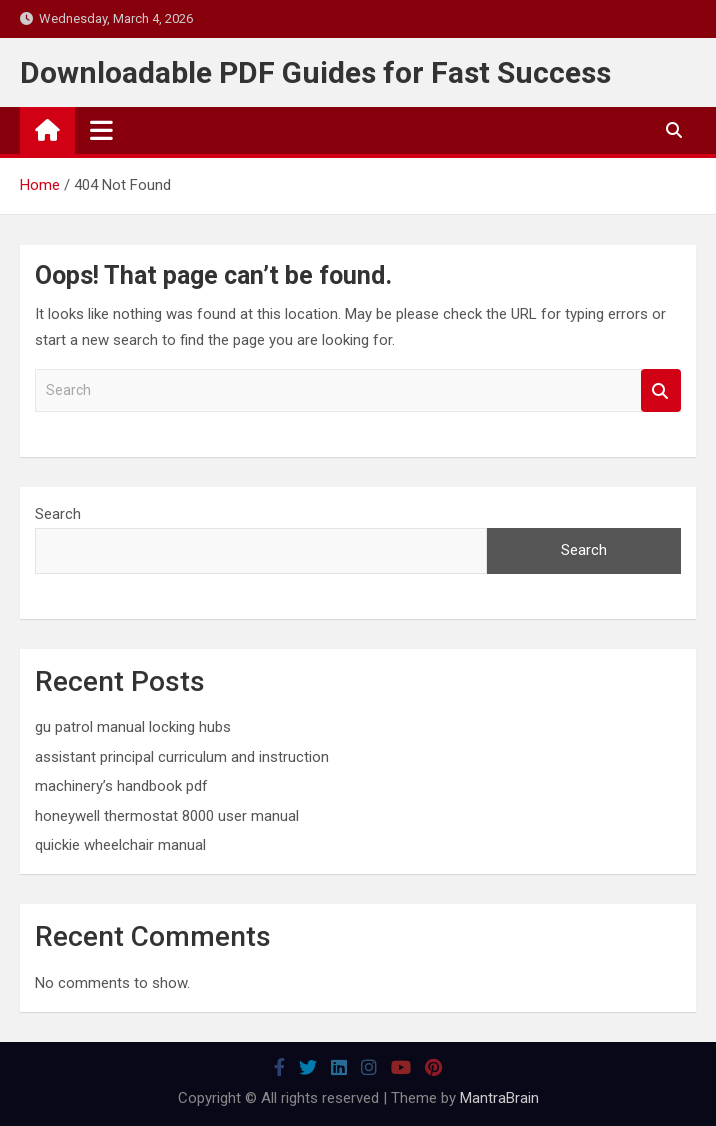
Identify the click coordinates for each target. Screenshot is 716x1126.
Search (661, 390)
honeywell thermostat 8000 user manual (167, 816)
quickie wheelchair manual (120, 845)
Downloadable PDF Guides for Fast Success (315, 72)
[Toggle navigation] (101, 130)
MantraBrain (499, 1098)
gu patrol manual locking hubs (133, 727)
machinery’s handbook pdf (121, 786)
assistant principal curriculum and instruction (182, 757)
